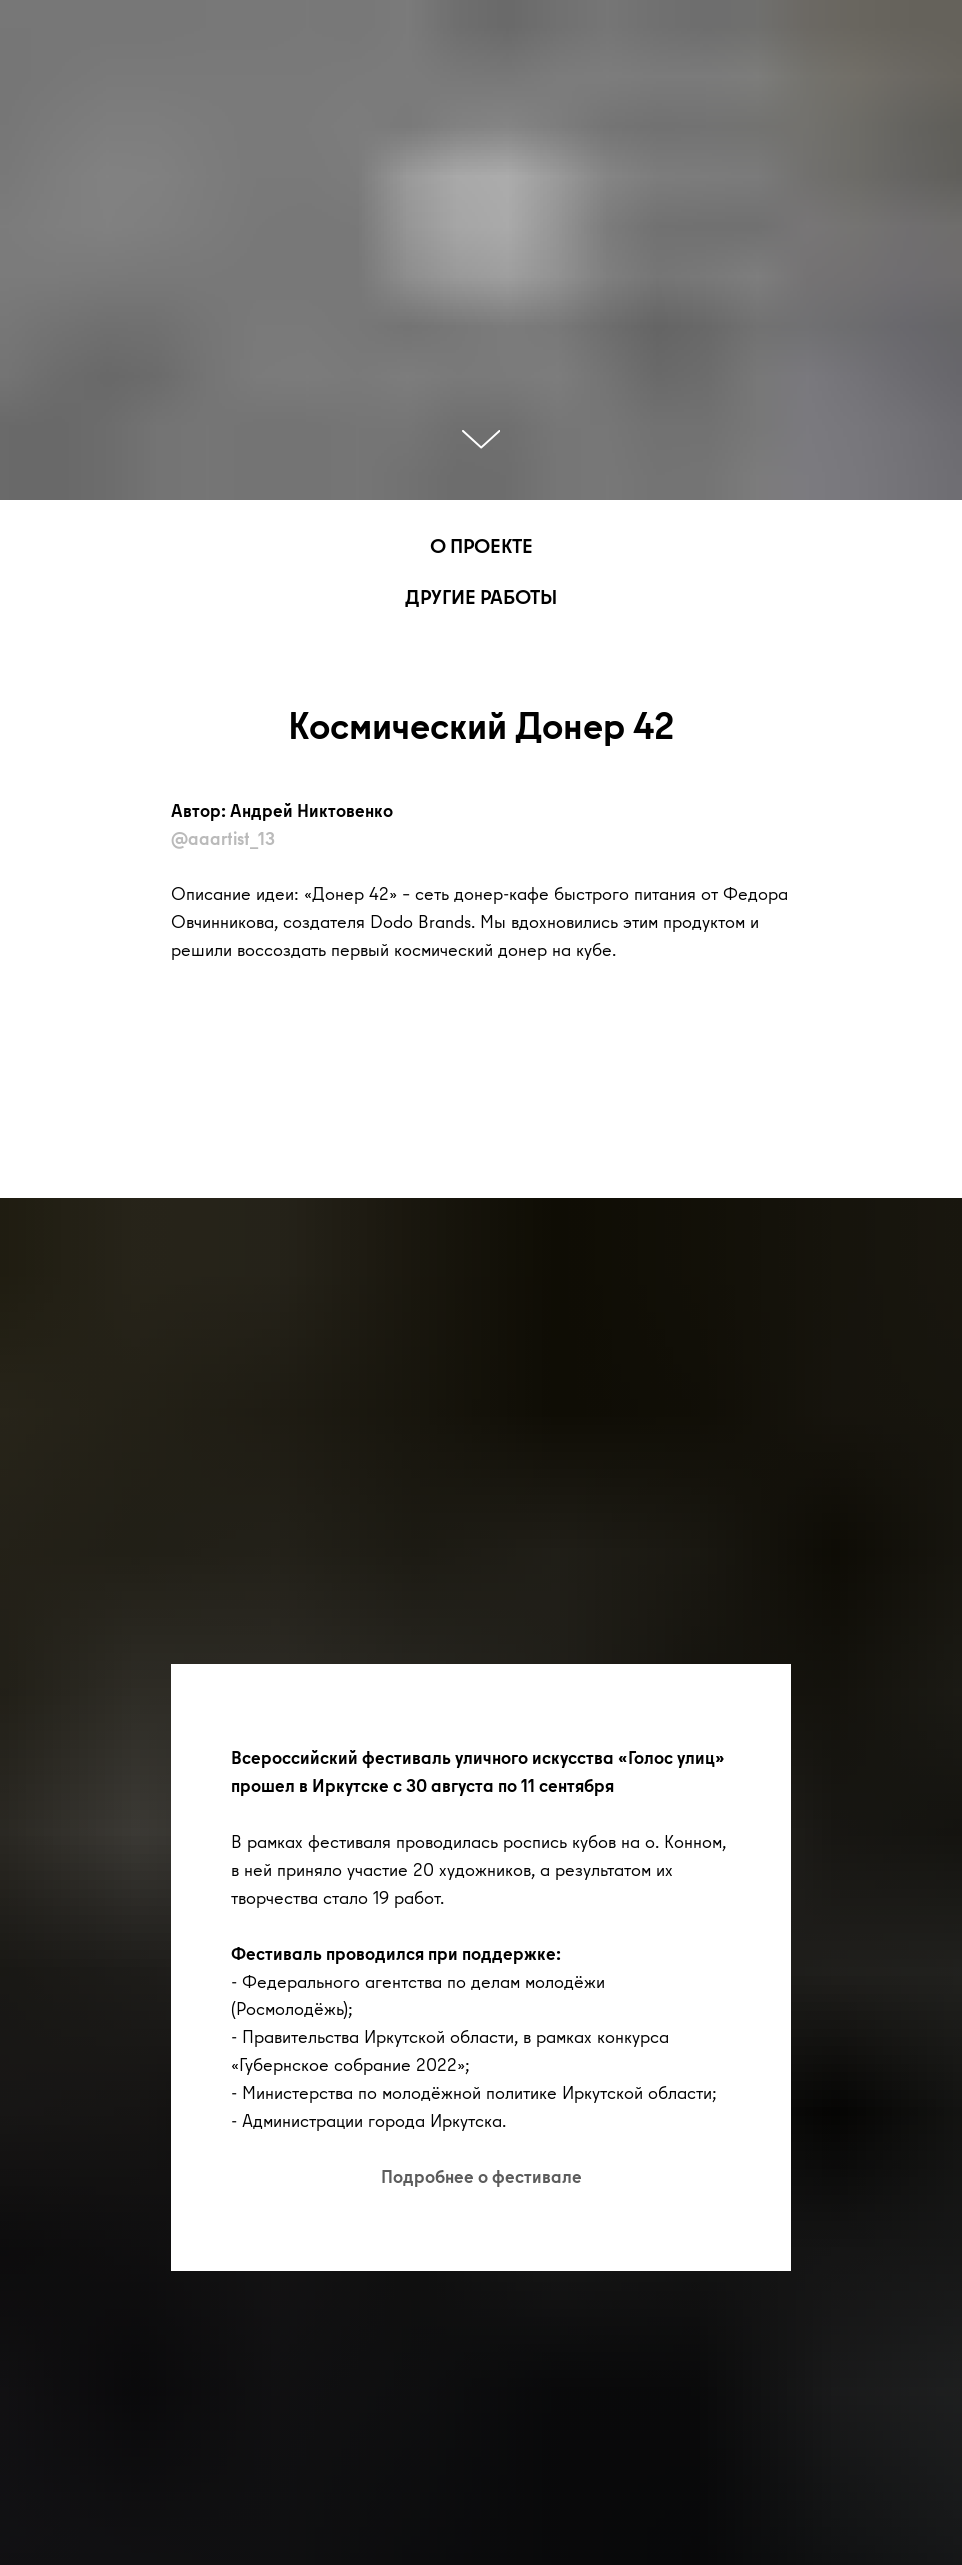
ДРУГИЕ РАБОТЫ (481, 596)
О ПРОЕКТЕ (481, 545)
